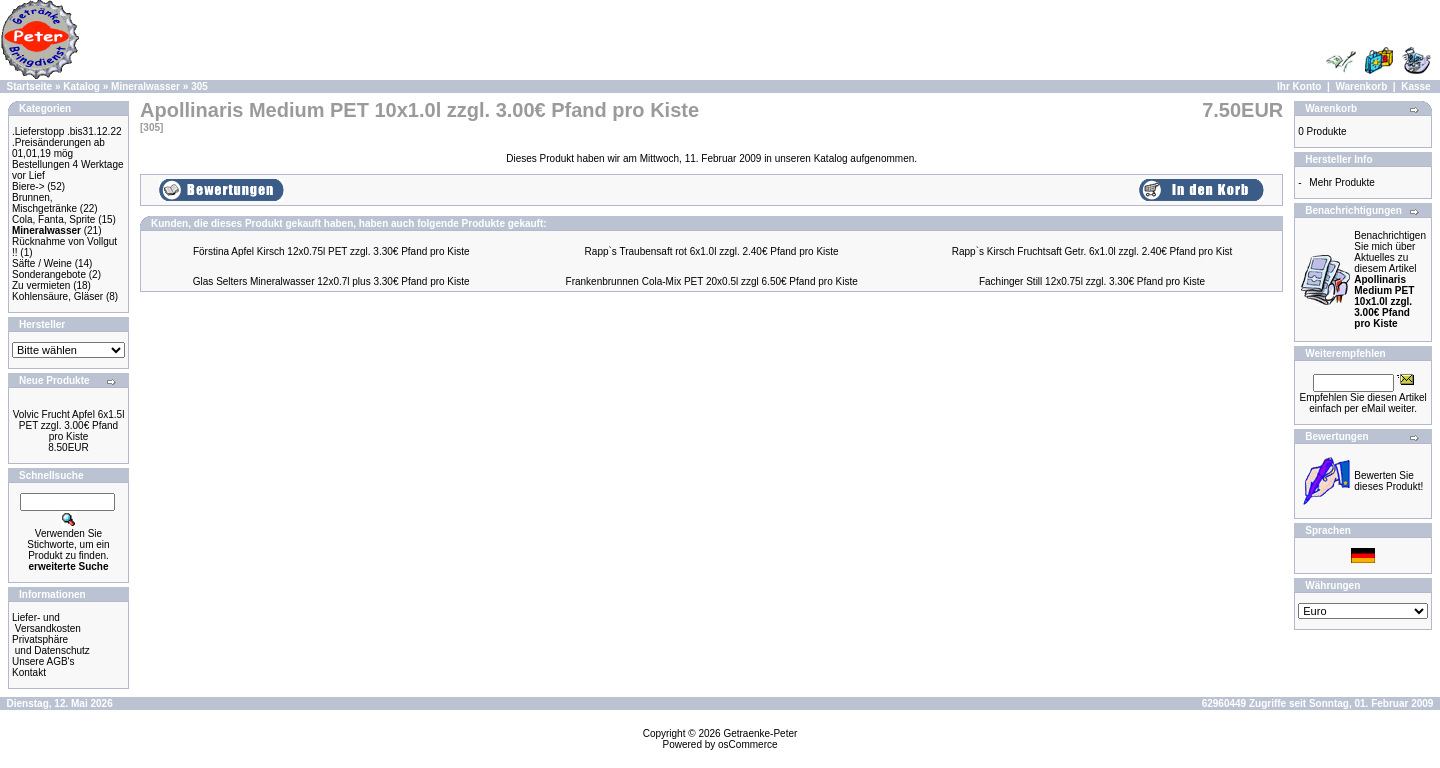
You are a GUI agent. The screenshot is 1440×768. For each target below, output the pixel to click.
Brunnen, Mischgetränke (44, 203)
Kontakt (29, 672)
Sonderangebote (49, 274)
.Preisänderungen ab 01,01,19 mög (58, 148)
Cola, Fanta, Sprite (53, 219)
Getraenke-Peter (760, 733)
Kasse (1415, 86)
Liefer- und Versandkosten (46, 623)
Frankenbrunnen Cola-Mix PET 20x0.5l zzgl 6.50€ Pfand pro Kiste (712, 281)
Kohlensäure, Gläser (57, 296)
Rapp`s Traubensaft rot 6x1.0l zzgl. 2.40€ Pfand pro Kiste (712, 251)
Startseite (30, 86)
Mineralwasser (145, 86)
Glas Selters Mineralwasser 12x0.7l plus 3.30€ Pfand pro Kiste (331, 281)
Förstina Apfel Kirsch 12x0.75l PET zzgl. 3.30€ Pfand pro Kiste (331, 251)
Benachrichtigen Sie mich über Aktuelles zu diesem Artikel (1390, 279)
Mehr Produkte (1342, 182)
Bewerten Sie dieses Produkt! (1388, 481)
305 (199, 86)
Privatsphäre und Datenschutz (51, 645)
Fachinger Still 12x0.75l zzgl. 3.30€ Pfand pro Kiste (1092, 281)
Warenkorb (1361, 86)
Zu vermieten (41, 285)
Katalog (81, 86)
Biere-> (28, 186)
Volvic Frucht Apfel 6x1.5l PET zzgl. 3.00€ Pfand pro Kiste (69, 425)
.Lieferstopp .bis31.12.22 (67, 131)
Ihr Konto (1299, 86)
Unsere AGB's (43, 661)
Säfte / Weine (42, 263)
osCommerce (747, 744)
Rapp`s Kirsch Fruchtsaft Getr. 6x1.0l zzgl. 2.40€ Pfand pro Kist (1092, 251)
